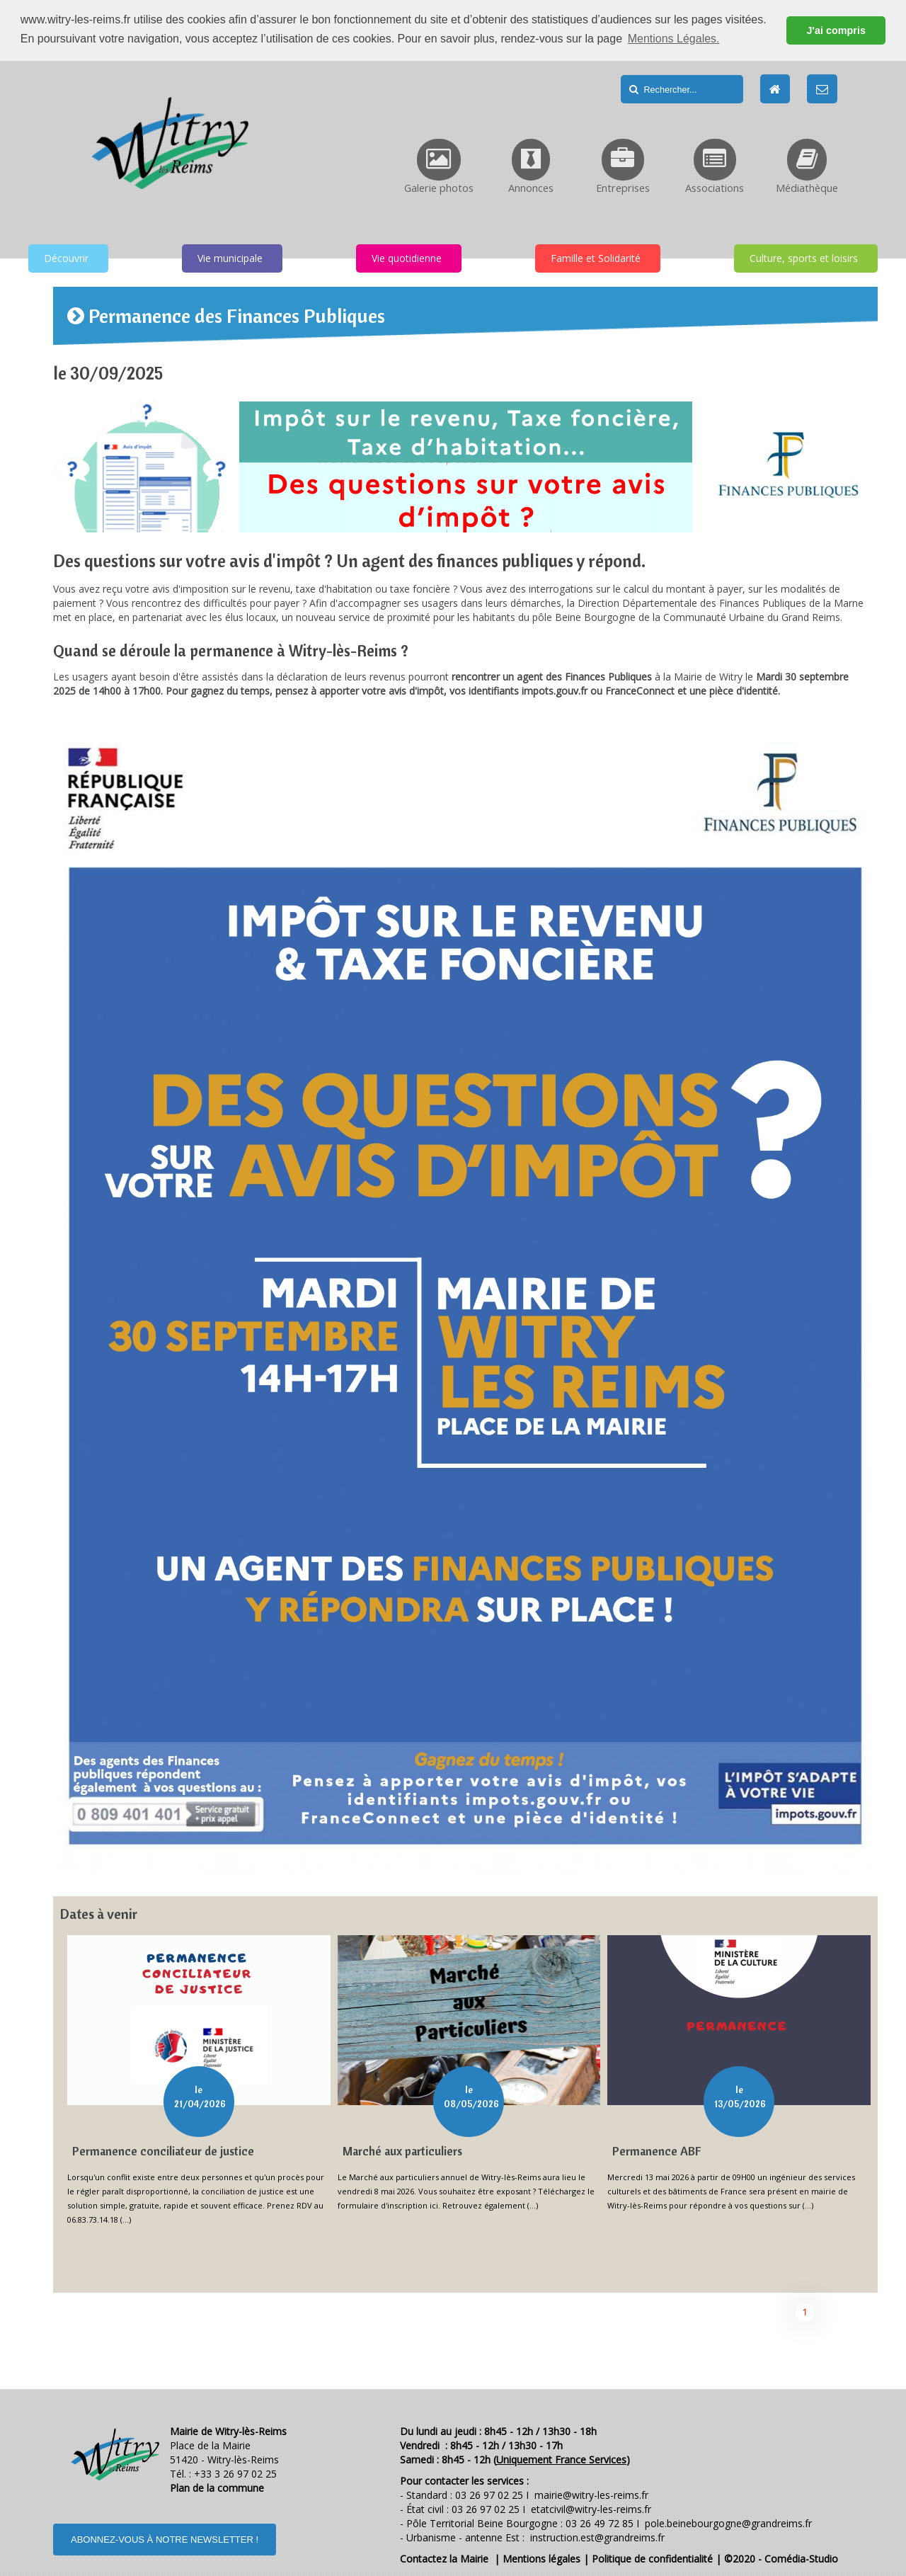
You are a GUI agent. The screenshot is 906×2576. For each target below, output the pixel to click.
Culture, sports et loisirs (804, 258)
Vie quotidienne (407, 258)
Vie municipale (230, 258)
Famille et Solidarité (596, 258)
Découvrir (66, 258)
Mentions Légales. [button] (674, 39)
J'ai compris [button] (835, 30)
